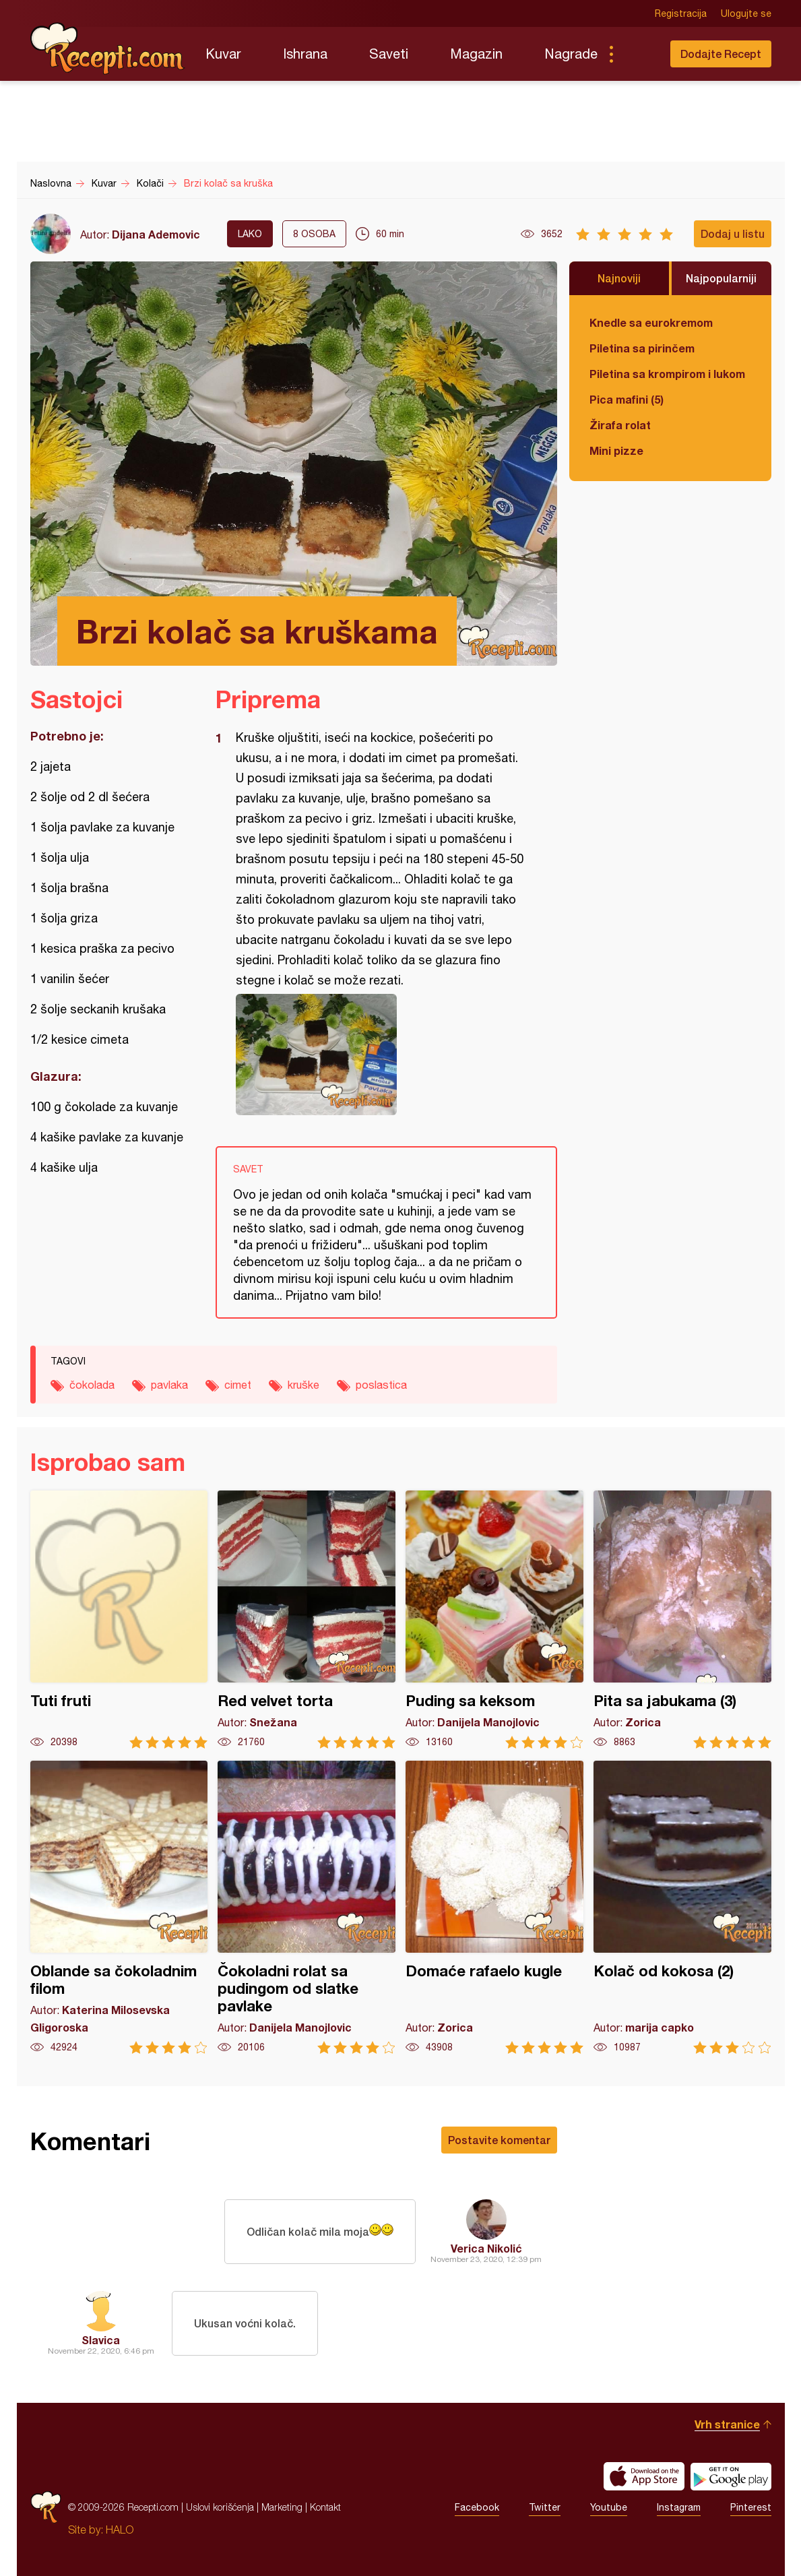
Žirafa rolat (620, 424)
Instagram (679, 2507)
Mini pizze (616, 450)
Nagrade (571, 53)
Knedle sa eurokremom (651, 322)
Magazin (476, 53)
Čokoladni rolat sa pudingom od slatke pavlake (306, 1907)
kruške (303, 1385)
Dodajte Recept (720, 53)
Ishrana (305, 53)
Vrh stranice (727, 2424)
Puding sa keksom (494, 1619)
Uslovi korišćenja (220, 2507)
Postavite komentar (499, 2139)
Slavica (101, 2339)
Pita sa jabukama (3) (682, 1619)
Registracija (681, 13)
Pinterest (750, 2507)
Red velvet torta (306, 1619)
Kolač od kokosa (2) (682, 1907)
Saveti (388, 53)
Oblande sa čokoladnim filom (119, 1907)
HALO (119, 2529)
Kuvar (223, 53)
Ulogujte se (746, 13)
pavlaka (169, 1385)
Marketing (281, 2507)
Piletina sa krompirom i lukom (667, 373)
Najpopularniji (721, 278)
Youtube (608, 2507)
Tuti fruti (119, 1619)
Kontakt (325, 2507)
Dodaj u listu (733, 233)
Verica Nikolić (486, 2248)
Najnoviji (619, 278)
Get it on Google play (731, 2476)
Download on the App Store (644, 2476)
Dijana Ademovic (156, 234)
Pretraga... (638, 53)
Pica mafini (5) (626, 399)
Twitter (544, 2507)
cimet (237, 1385)
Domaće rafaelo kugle (494, 1907)
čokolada (92, 1385)
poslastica (381, 1385)
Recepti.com (107, 48)
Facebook (477, 2507)
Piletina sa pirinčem (642, 348)
